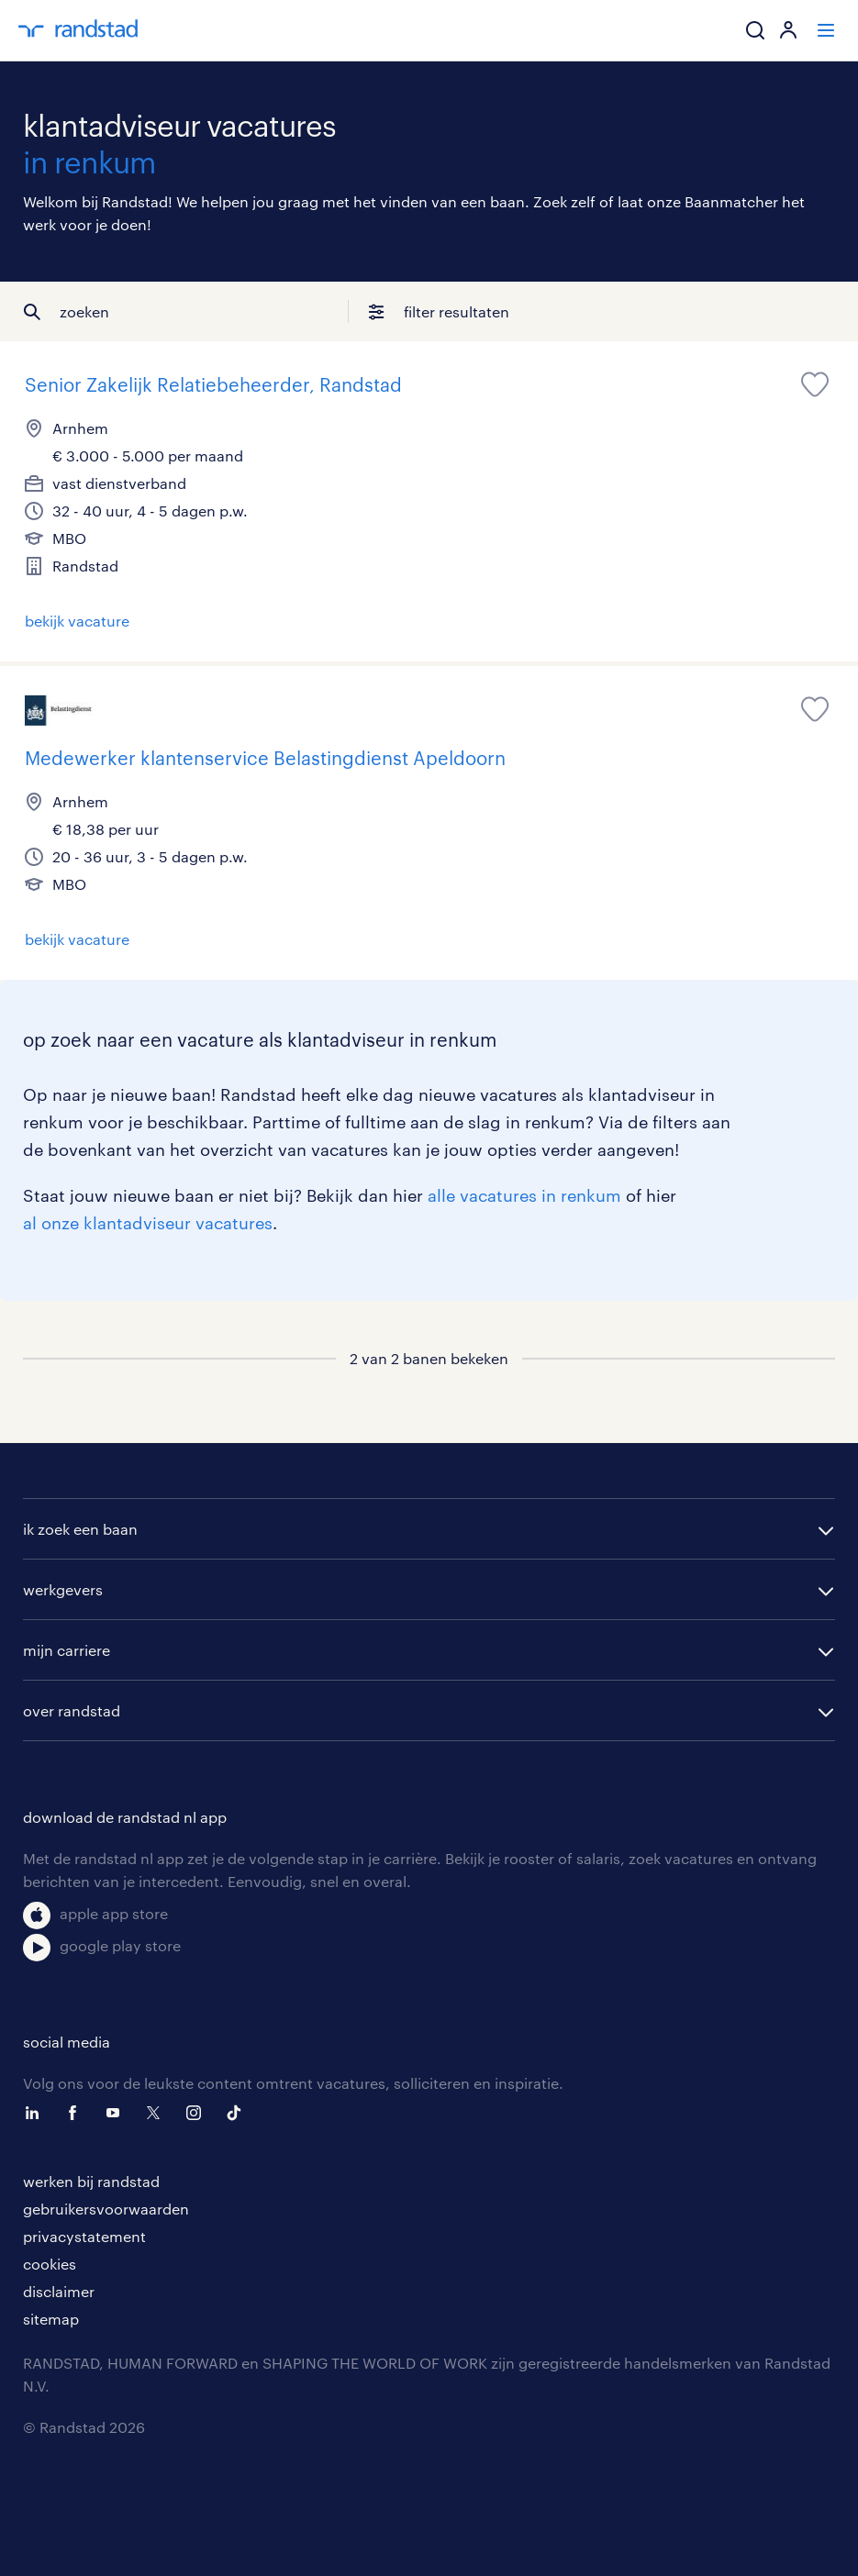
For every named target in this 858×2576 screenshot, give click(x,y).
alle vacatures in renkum (524, 1195)
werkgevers (63, 1589)
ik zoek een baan (80, 1529)
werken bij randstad (91, 2181)
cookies (49, 2263)
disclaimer (59, 2291)
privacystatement (84, 2236)
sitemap (51, 2318)
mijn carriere (66, 1650)
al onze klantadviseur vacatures (148, 1223)
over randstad (71, 1710)
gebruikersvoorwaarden (106, 2208)
